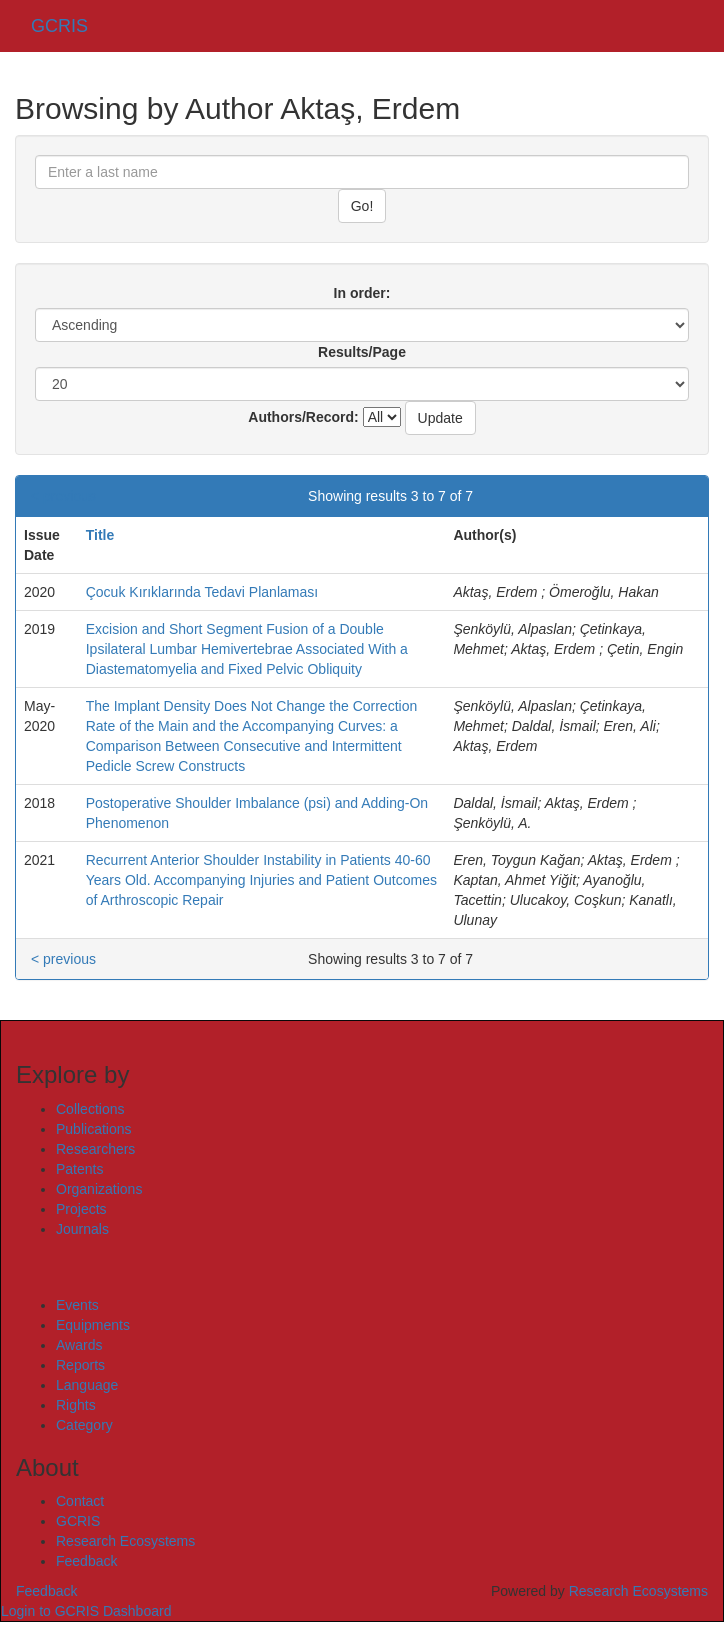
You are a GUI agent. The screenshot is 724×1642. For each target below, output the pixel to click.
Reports (80, 1365)
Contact (80, 1501)
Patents (79, 1169)
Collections (90, 1109)
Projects (81, 1209)
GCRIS (78, 1521)
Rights (76, 1405)
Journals (82, 1229)
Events (77, 1305)
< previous (63, 496)
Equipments (93, 1325)
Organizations (99, 1189)
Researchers (95, 1149)
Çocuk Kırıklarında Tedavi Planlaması (202, 592)
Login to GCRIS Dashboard (86, 1611)
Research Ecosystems (125, 1541)
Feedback (86, 1561)
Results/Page (362, 352)
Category (84, 1425)
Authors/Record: (303, 417)
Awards (79, 1345)
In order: (362, 293)
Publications (94, 1129)
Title (100, 535)
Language (87, 1385)
